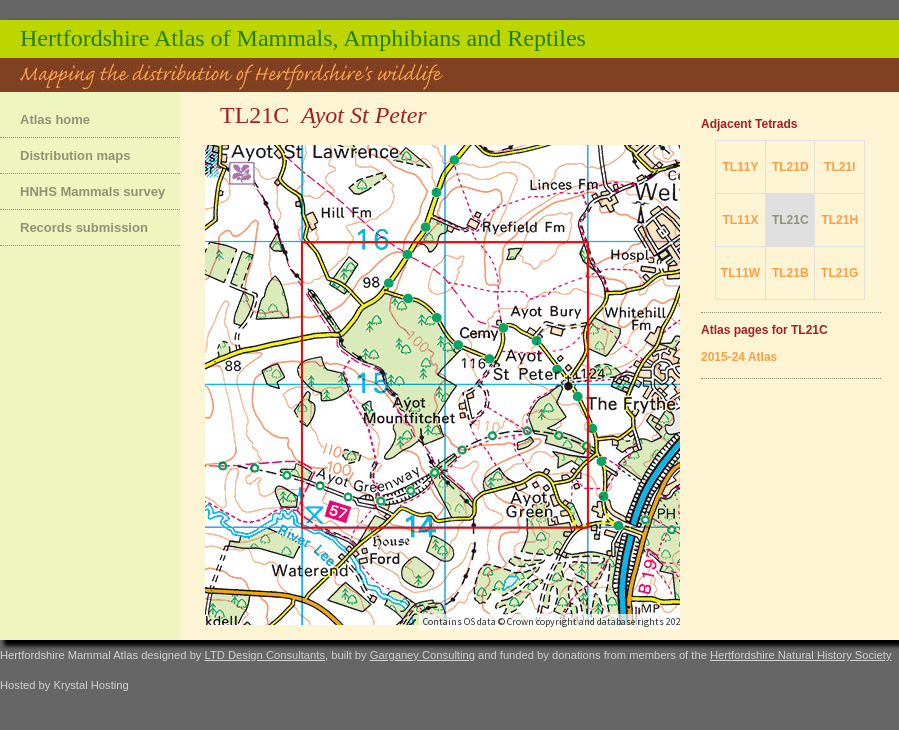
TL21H (839, 220)
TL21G (839, 273)
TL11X (741, 220)
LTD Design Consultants (265, 655)
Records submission (84, 227)
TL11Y (741, 167)
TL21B (790, 273)
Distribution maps (75, 155)
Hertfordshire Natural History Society (801, 655)
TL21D (790, 167)
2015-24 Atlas (739, 357)
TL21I (839, 167)
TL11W (740, 273)
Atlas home (55, 119)
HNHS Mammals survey (92, 191)
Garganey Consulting (422, 655)
